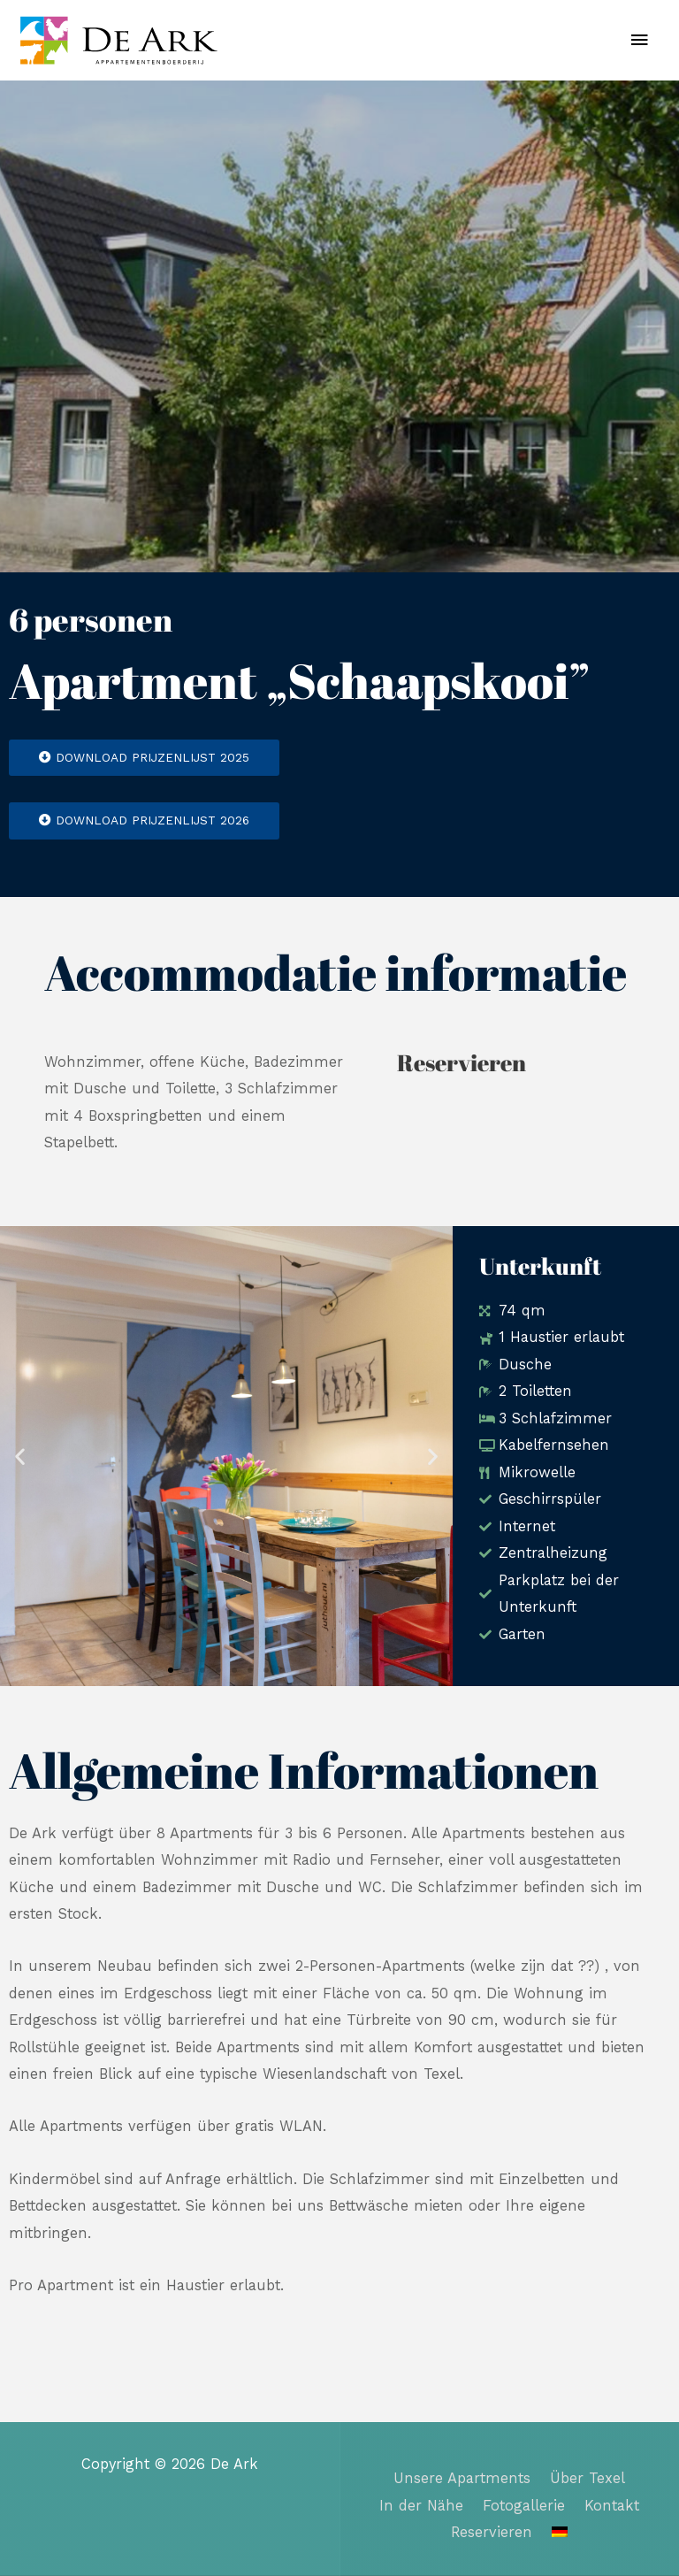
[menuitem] (560, 2531)
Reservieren (491, 2532)
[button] (20, 1456)
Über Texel (587, 2478)
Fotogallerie (524, 2505)
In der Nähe (421, 2505)
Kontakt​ (611, 2505)
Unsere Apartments (461, 2478)
